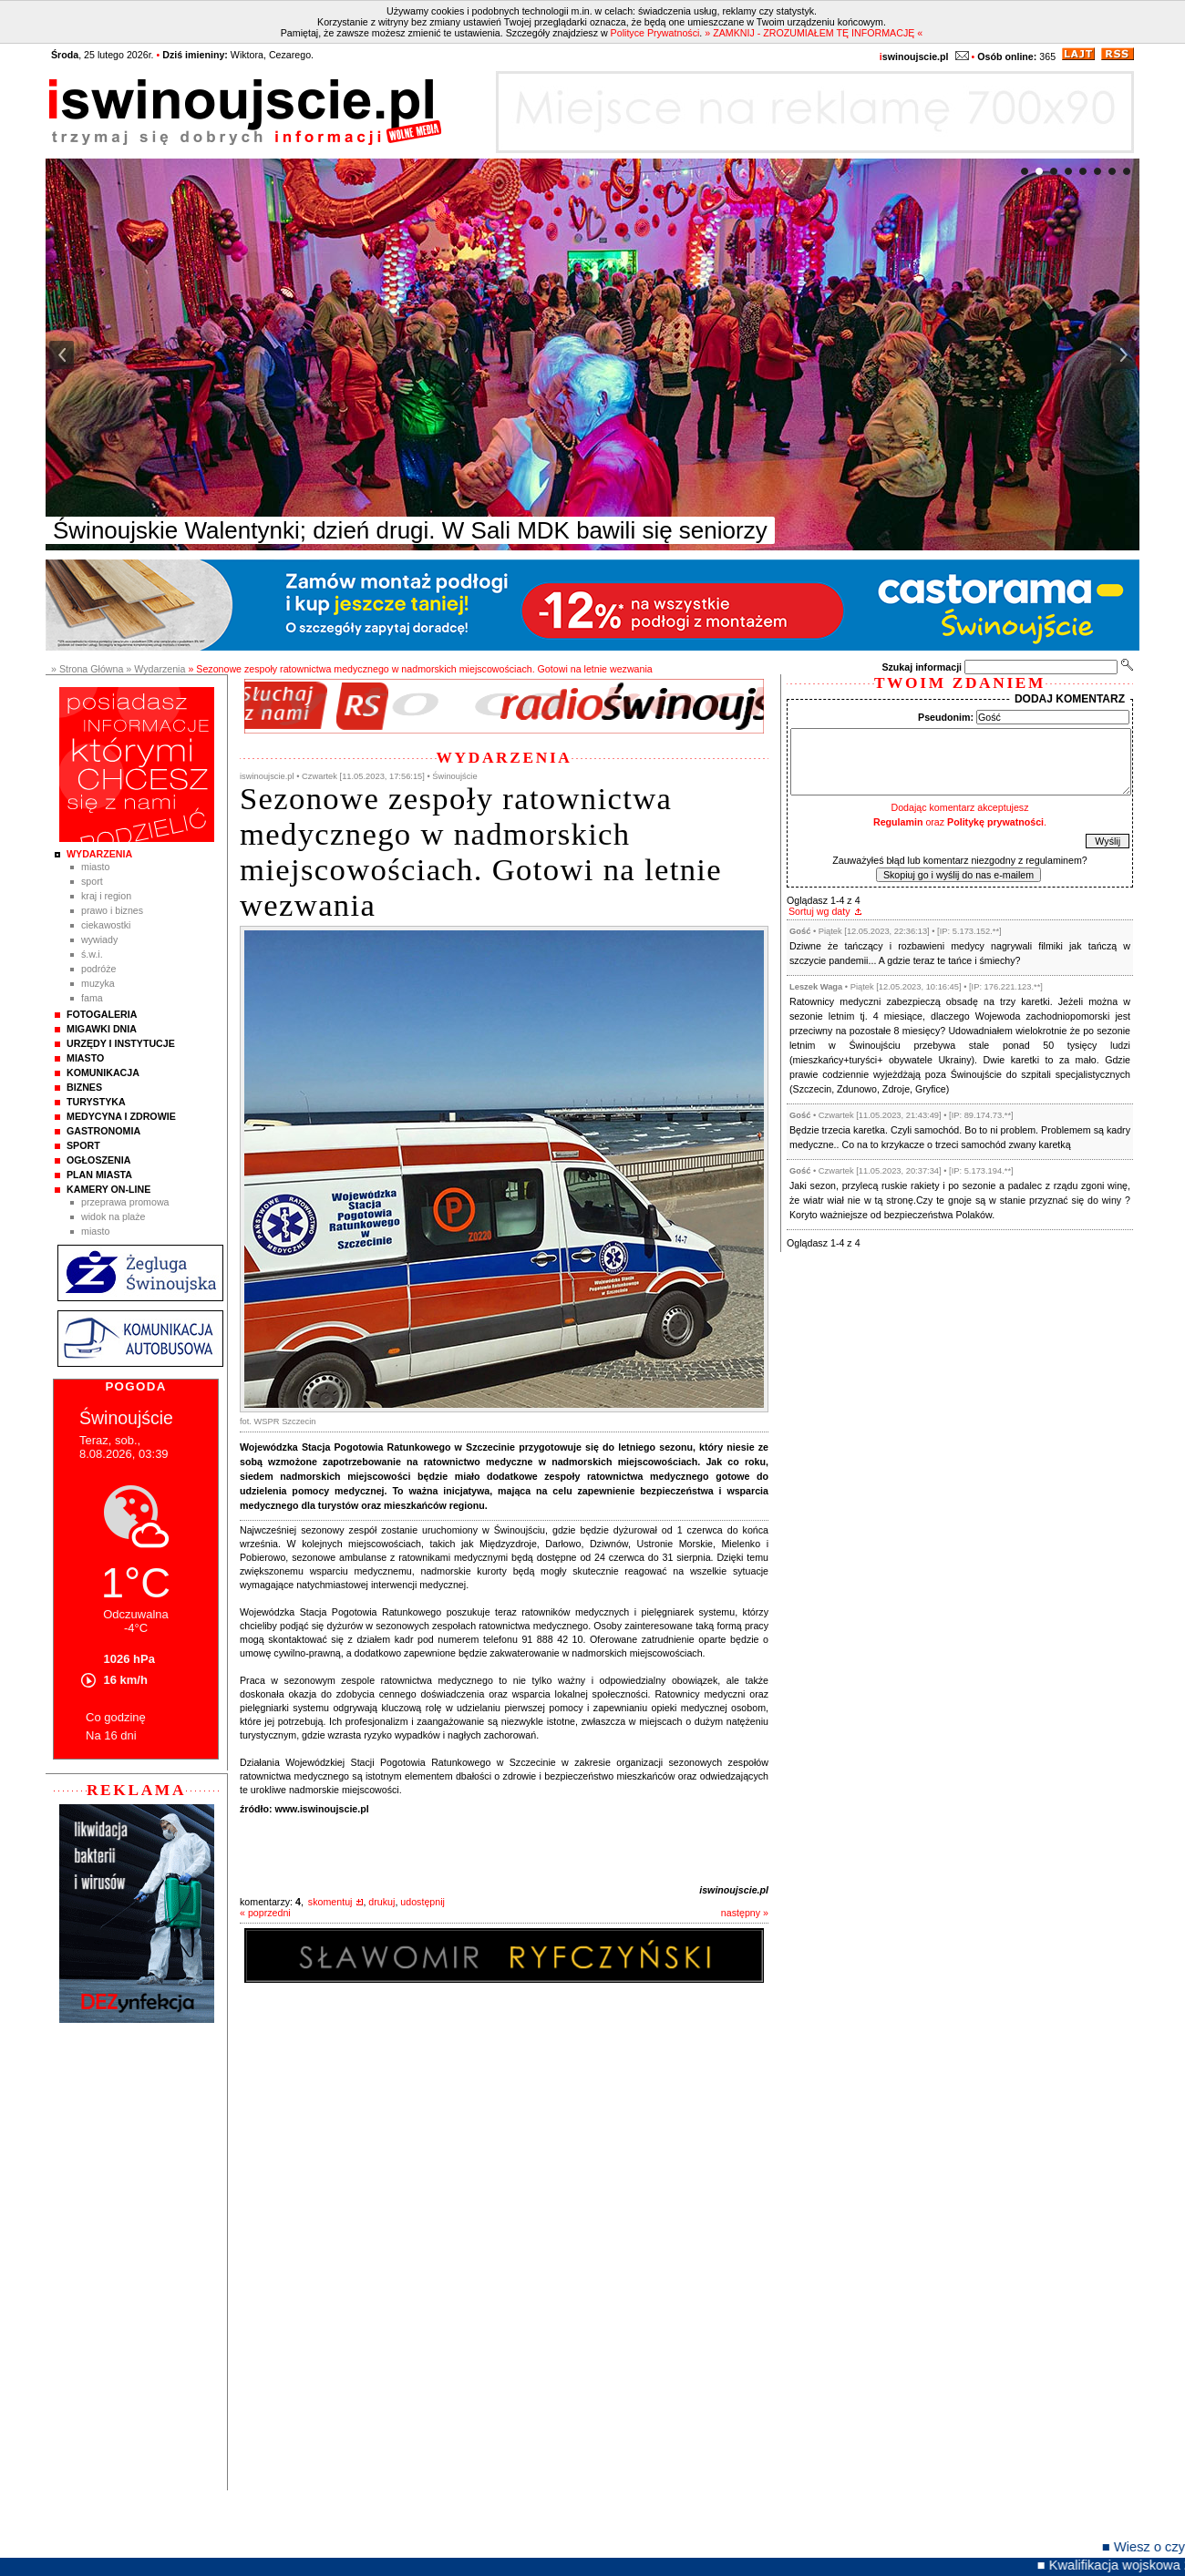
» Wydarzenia (155, 668)
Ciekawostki (105, 924)
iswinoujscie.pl (733, 1889)
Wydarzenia (99, 853)
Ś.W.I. (92, 954)
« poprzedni (265, 1912)
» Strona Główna (87, 668)
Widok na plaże (113, 1216)
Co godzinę (116, 1717)
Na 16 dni (111, 1735)
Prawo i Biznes (112, 910)
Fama (92, 997)
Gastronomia (103, 1130)
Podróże (99, 968)
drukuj (381, 1901)
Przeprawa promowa (125, 1201)
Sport (92, 881)
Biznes (84, 1087)
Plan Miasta (99, 1174)
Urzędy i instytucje (121, 1043)
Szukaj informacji (921, 667)
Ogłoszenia (98, 1160)
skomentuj (330, 1901)
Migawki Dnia (102, 1028)
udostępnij (422, 1901)
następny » (744, 1912)
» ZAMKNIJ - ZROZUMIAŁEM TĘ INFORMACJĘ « (813, 32)
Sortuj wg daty (819, 911)
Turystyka (96, 1101)
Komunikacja (103, 1072)
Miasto (95, 866)
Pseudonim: (946, 717)
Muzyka (98, 983)
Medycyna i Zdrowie (121, 1116)
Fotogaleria (102, 1014)
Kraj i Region (106, 895)
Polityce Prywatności (655, 32)
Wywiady (99, 939)
